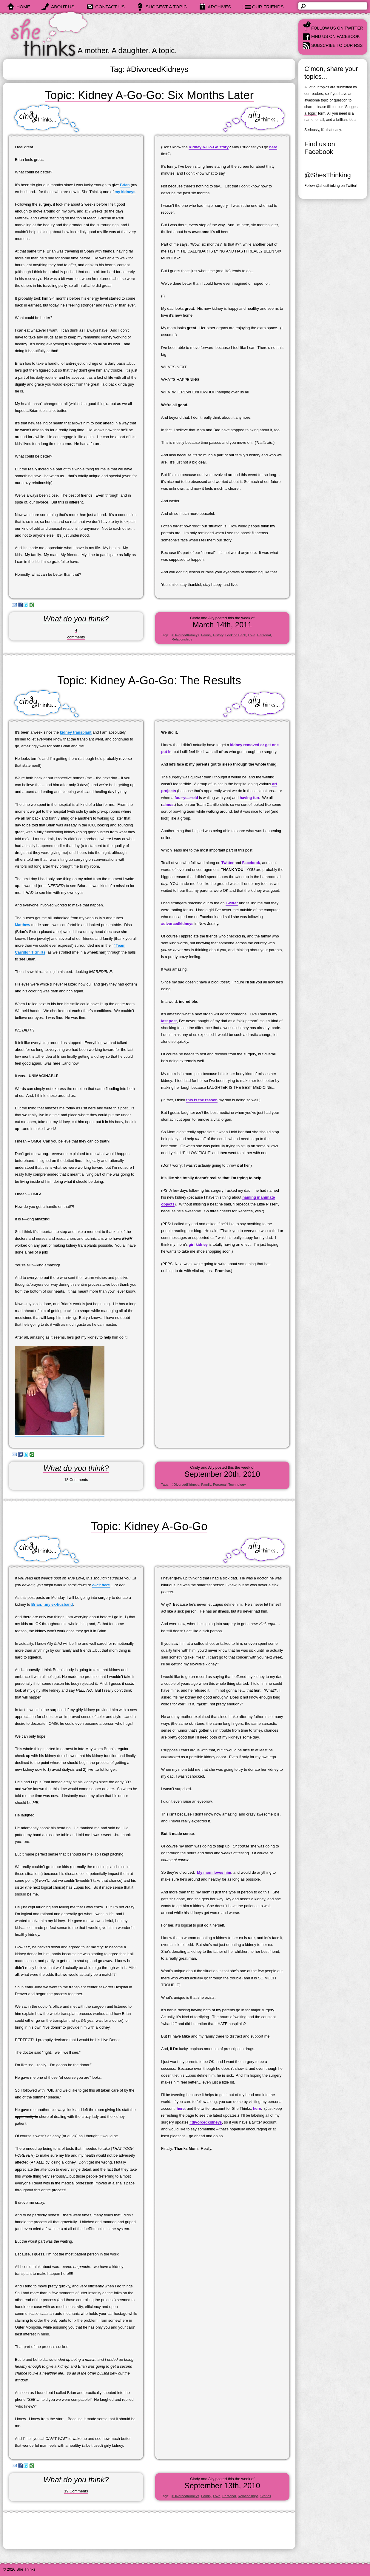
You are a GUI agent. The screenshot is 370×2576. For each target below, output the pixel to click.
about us (62, 6)
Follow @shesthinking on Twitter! (330, 186)
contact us (109, 6)
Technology (237, 1484)
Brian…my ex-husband (52, 1604)
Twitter (227, 862)
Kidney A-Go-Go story (209, 147)
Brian (125, 185)
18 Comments (76, 1479)
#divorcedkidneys (177, 923)
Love (251, 635)
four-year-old (186, 797)
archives (219, 6)
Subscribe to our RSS (337, 45)
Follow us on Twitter (337, 28)
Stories (265, 2496)
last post (169, 1021)
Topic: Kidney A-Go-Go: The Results (149, 680)
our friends (268, 6)
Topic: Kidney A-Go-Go (149, 1526)
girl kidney (198, 1244)
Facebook (251, 862)
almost (168, 804)
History (218, 635)
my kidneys (125, 192)
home (23, 6)
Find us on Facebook (335, 36)
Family (206, 635)
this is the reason (202, 1100)
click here (101, 1585)
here (273, 147)
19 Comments (76, 2491)
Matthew (22, 925)
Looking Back (235, 635)
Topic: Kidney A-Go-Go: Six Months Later (149, 95)
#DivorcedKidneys (185, 635)
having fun (249, 797)
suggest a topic (166, 6)
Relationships (182, 639)
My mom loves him (214, 1872)
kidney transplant (76, 732)
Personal (264, 635)
